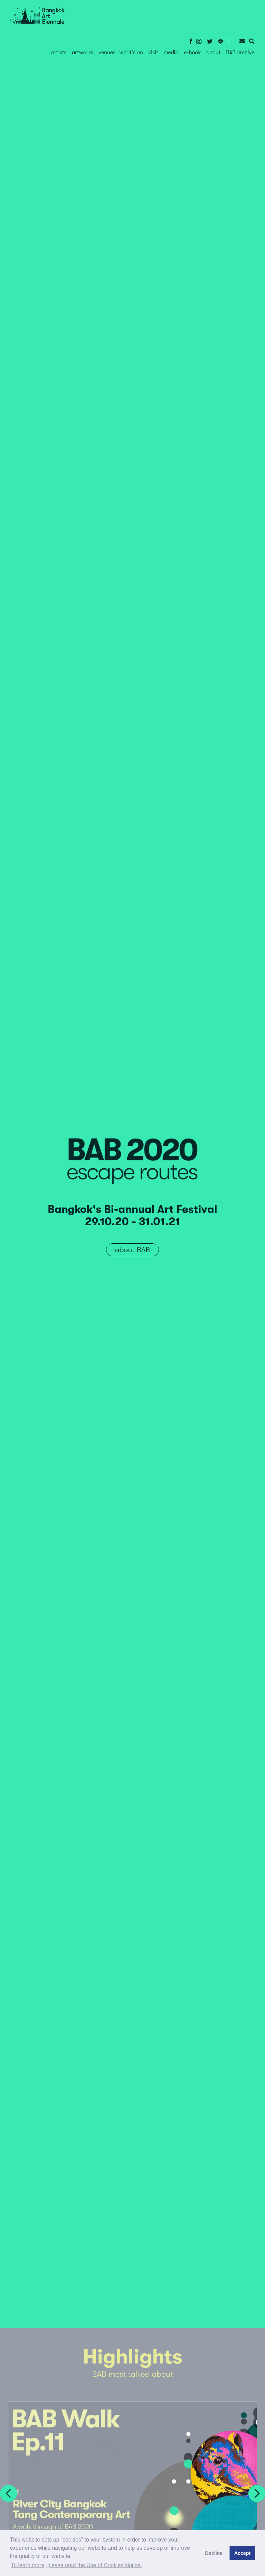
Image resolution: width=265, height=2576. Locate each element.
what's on (131, 52)
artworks (82, 52)
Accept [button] (242, 2553)
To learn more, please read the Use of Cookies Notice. (76, 2565)
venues (107, 52)
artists (59, 52)
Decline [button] (213, 2553)
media (171, 52)
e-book (192, 52)
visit (153, 52)
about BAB (132, 1249)
